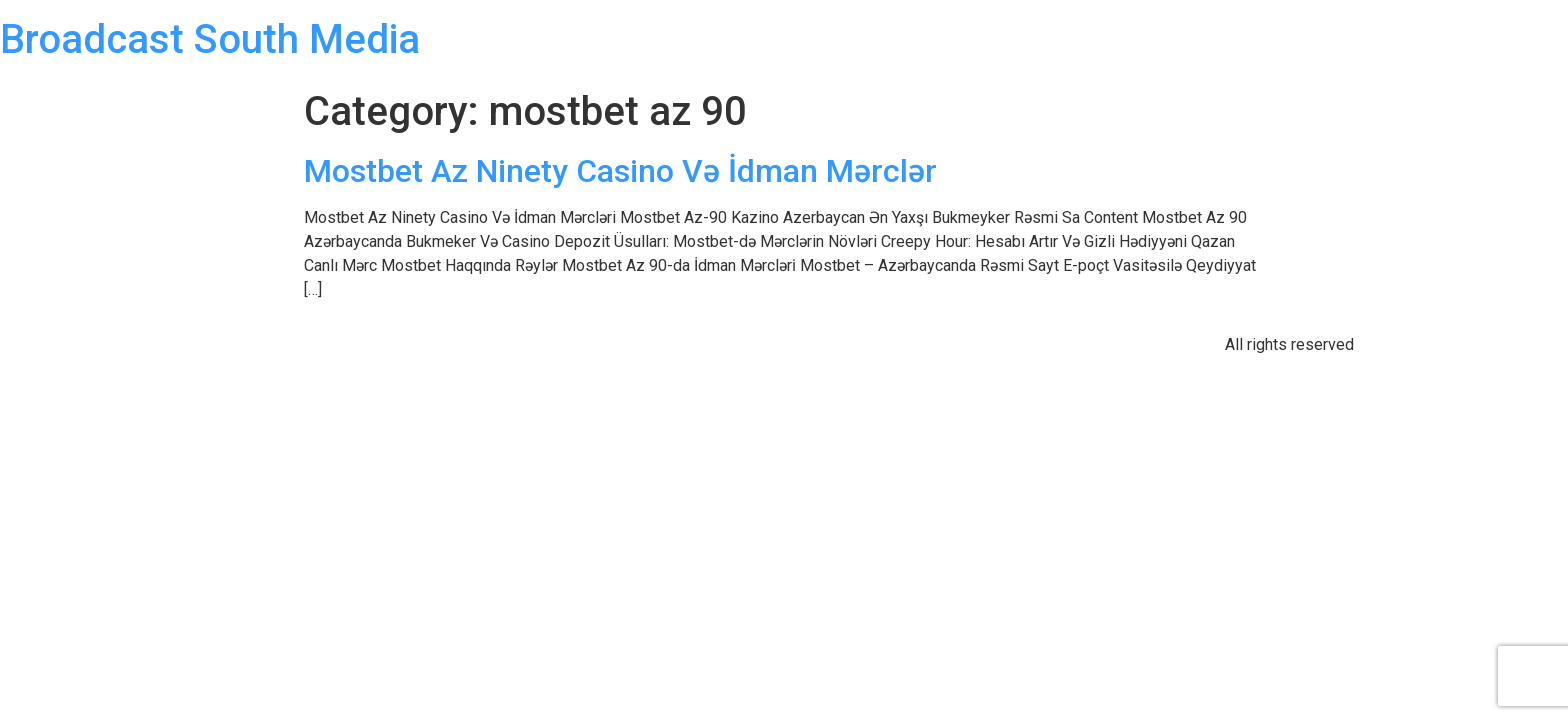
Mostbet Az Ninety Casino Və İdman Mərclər (620, 171)
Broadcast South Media (210, 39)
